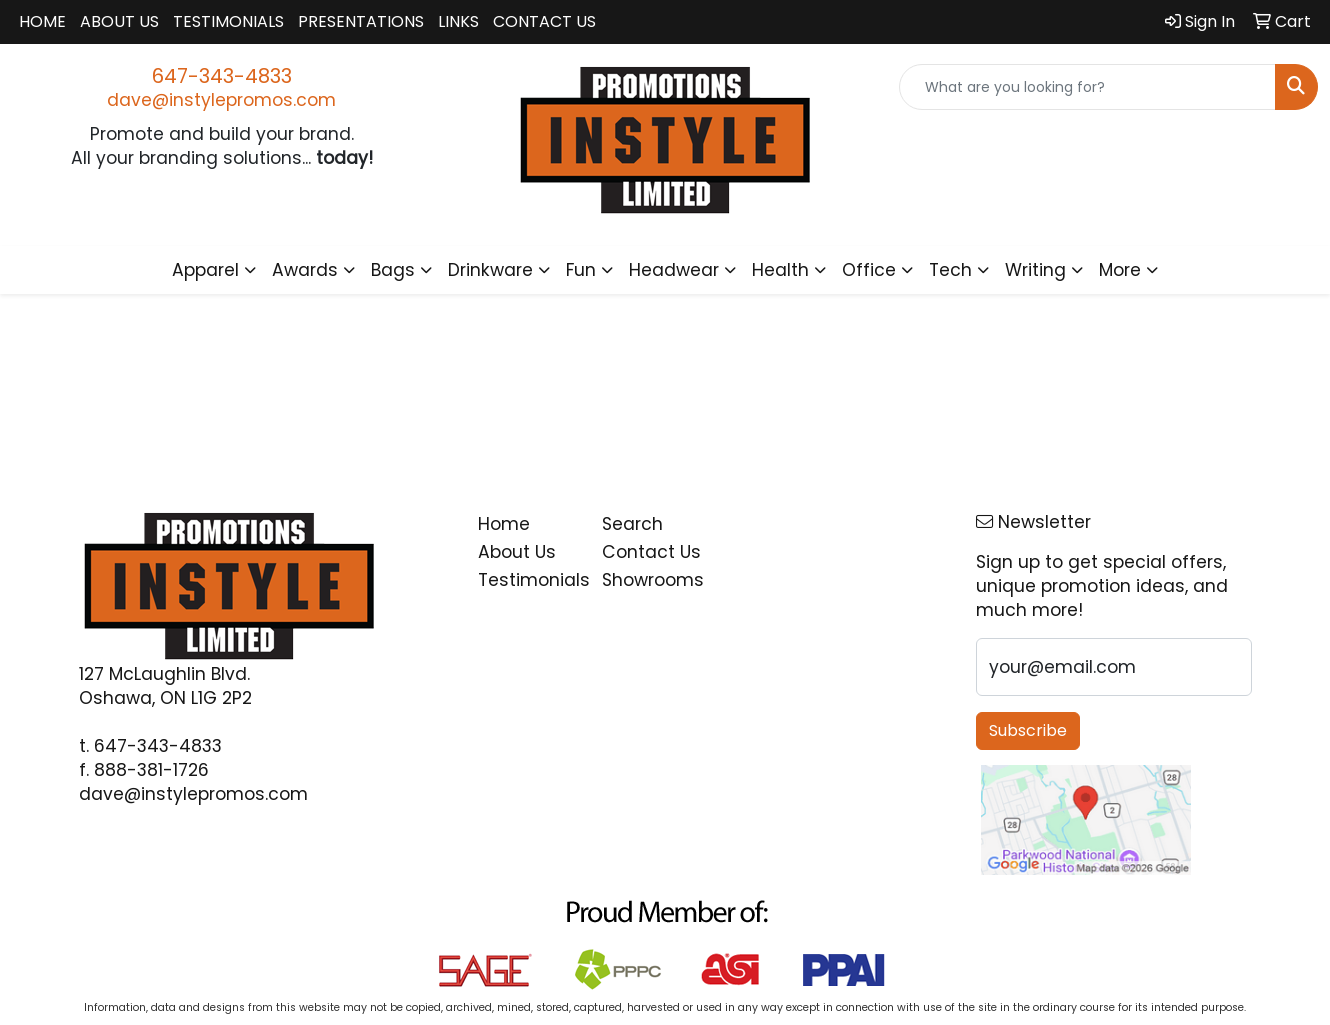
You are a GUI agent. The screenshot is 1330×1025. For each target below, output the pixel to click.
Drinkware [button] (490, 270)
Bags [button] (393, 270)
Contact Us (544, 21)
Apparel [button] (205, 270)
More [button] (1120, 270)
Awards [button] (305, 270)
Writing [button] (1035, 270)
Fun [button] (581, 270)
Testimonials (228, 21)
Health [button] (780, 270)
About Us (119, 21)
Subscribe (1028, 730)
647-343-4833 (222, 76)
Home (42, 21)
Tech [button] (950, 270)
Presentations (361, 21)
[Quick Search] (1087, 87)
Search (632, 524)
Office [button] (869, 270)
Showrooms (652, 580)
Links (458, 21)
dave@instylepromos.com (221, 100)
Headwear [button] (674, 270)
